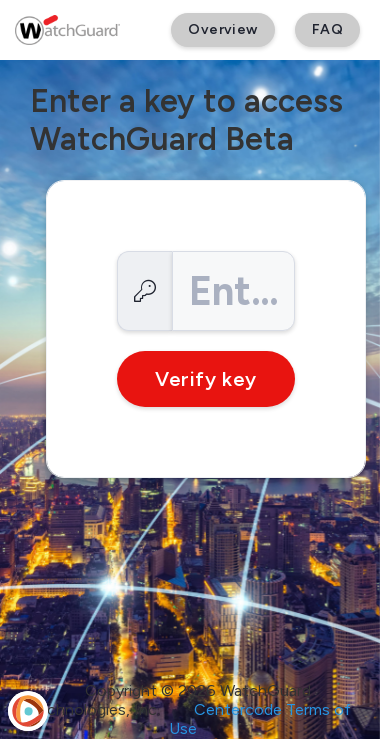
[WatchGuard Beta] (67, 30)
